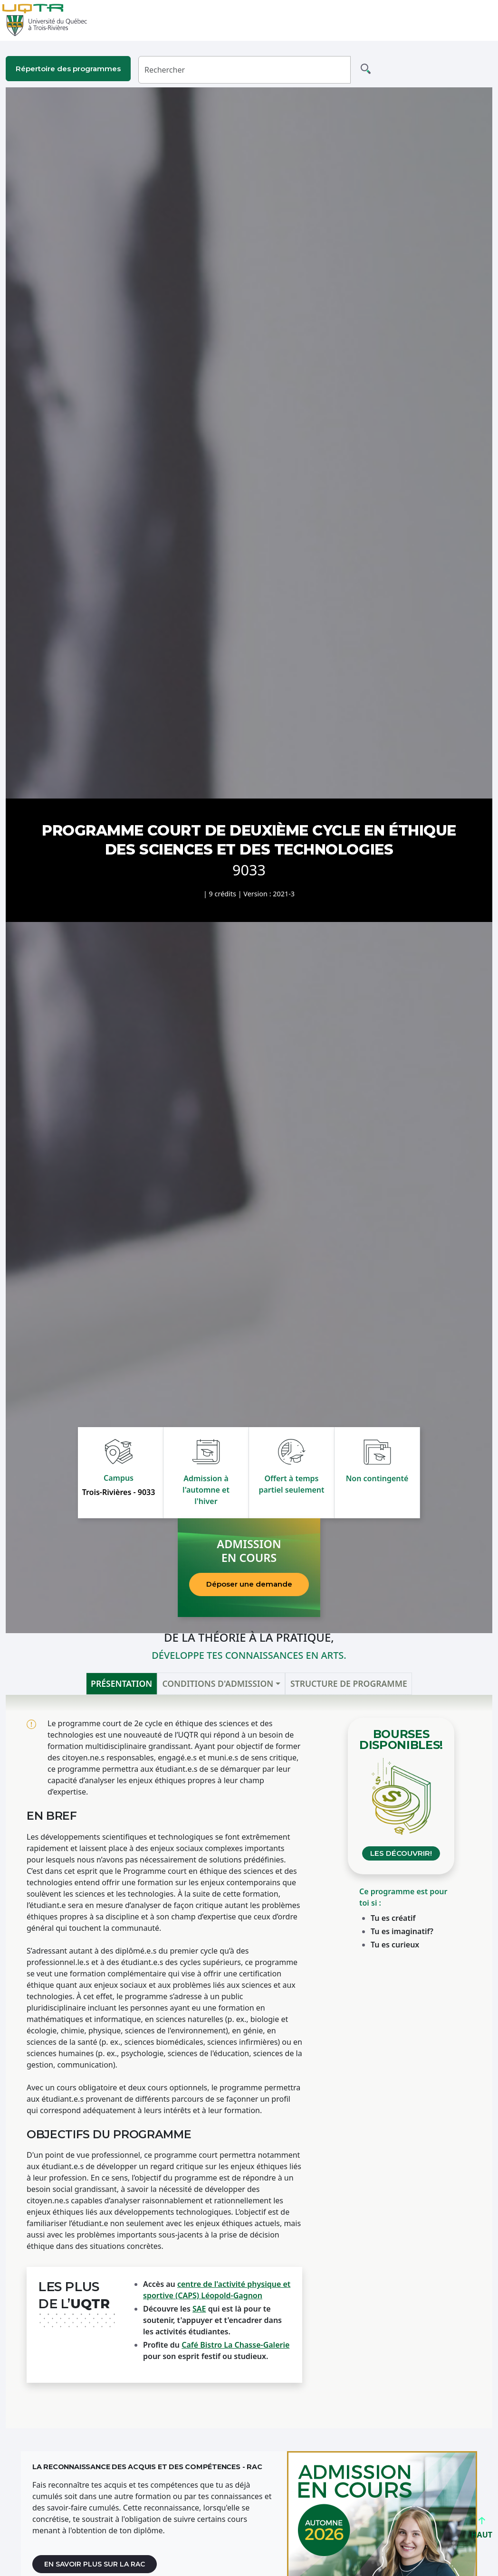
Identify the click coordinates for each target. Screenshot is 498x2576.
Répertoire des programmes (68, 68)
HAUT (481, 2530)
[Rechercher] (244, 70)
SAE (199, 2308)
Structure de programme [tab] (348, 1683)
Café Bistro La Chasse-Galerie (235, 2345)
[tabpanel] (249, 2061)
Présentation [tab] (121, 1683)
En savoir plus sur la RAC (94, 2564)
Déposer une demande (249, 1584)
